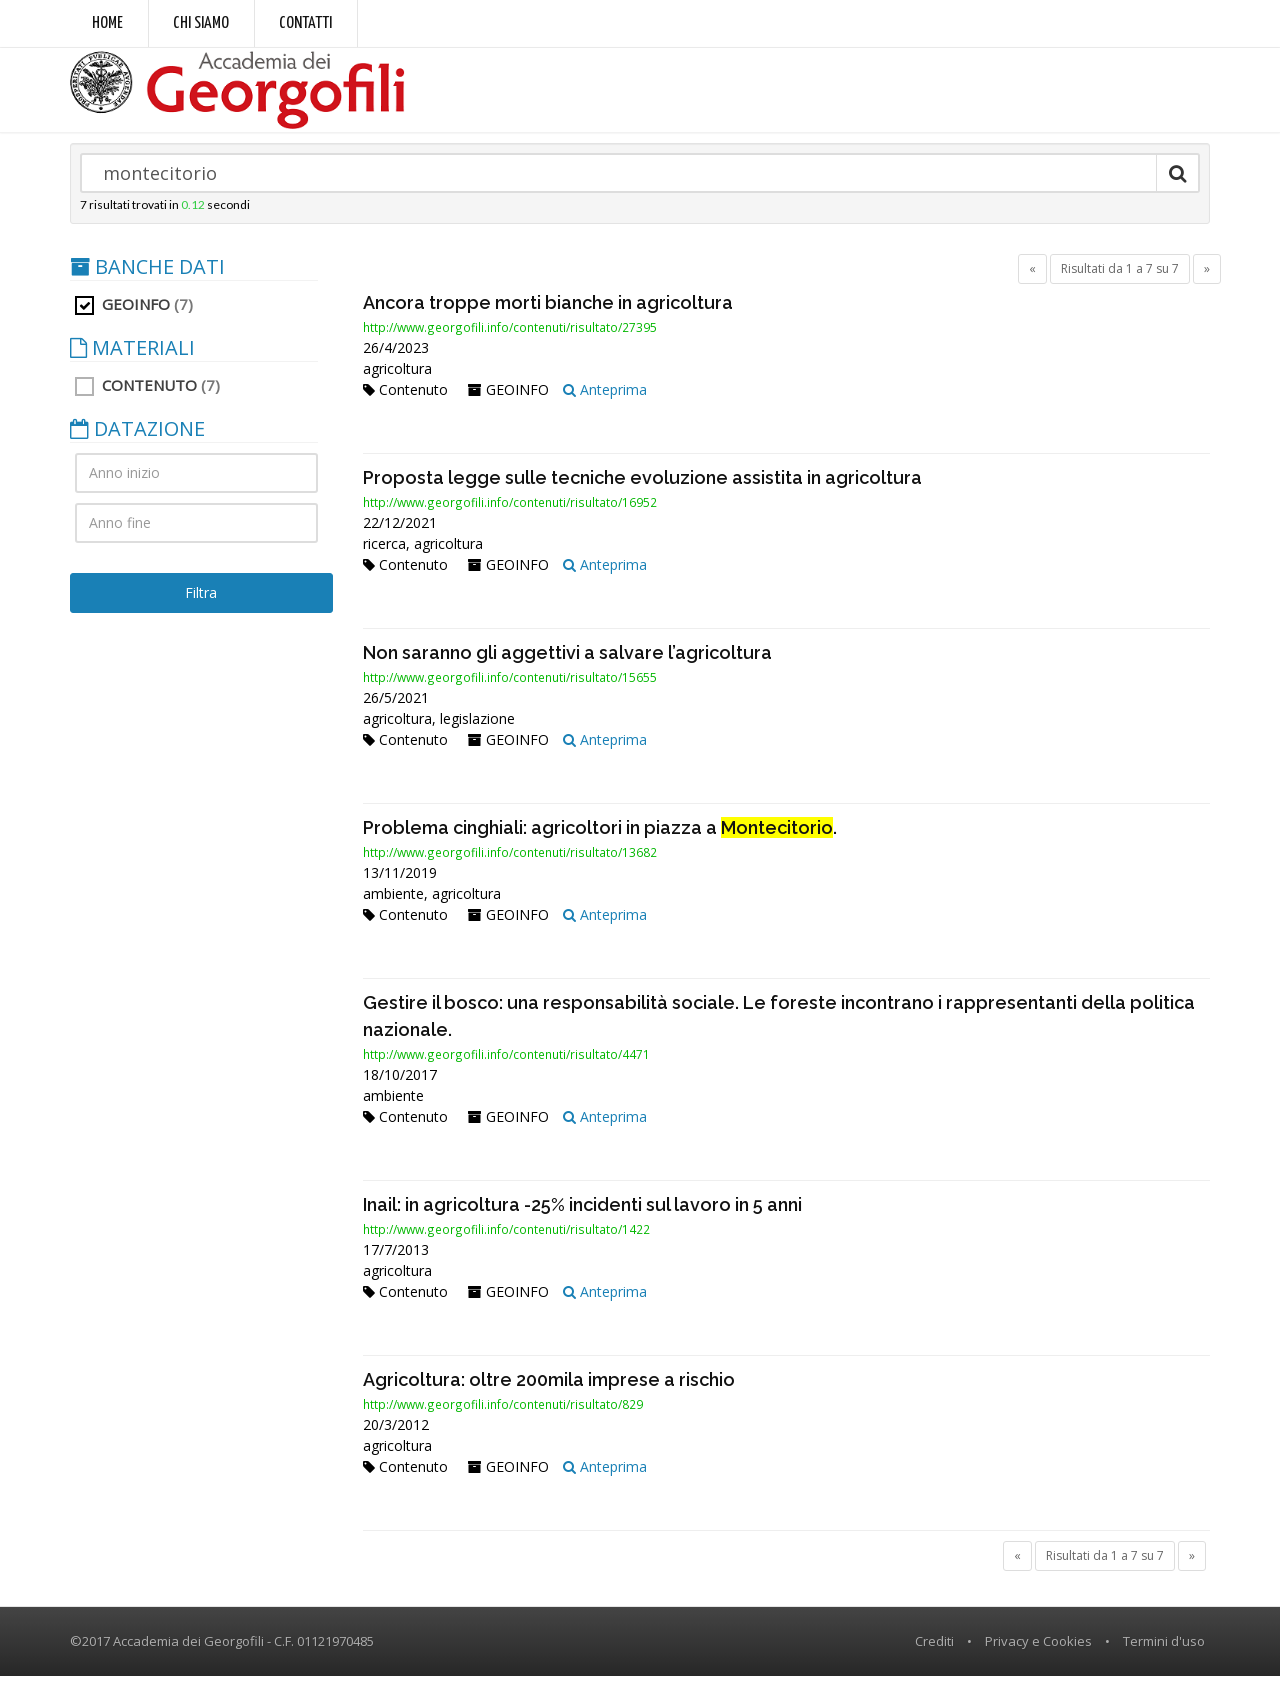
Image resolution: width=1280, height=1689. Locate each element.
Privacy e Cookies (1038, 1653)
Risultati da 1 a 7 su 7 (1120, 280)
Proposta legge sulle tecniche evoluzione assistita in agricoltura (642, 489)
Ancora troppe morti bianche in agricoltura (548, 314)
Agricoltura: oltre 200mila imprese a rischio (549, 1391)
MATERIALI (132, 360)
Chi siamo (201, 23)
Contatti (305, 23)
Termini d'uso (1164, 1653)
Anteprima (605, 401)
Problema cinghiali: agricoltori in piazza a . (600, 839)
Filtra (201, 604)
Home (107, 23)
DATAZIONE (137, 441)
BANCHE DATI (147, 279)
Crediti (934, 1653)
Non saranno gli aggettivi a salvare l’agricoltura (567, 664)
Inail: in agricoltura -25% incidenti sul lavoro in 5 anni (582, 1216)
